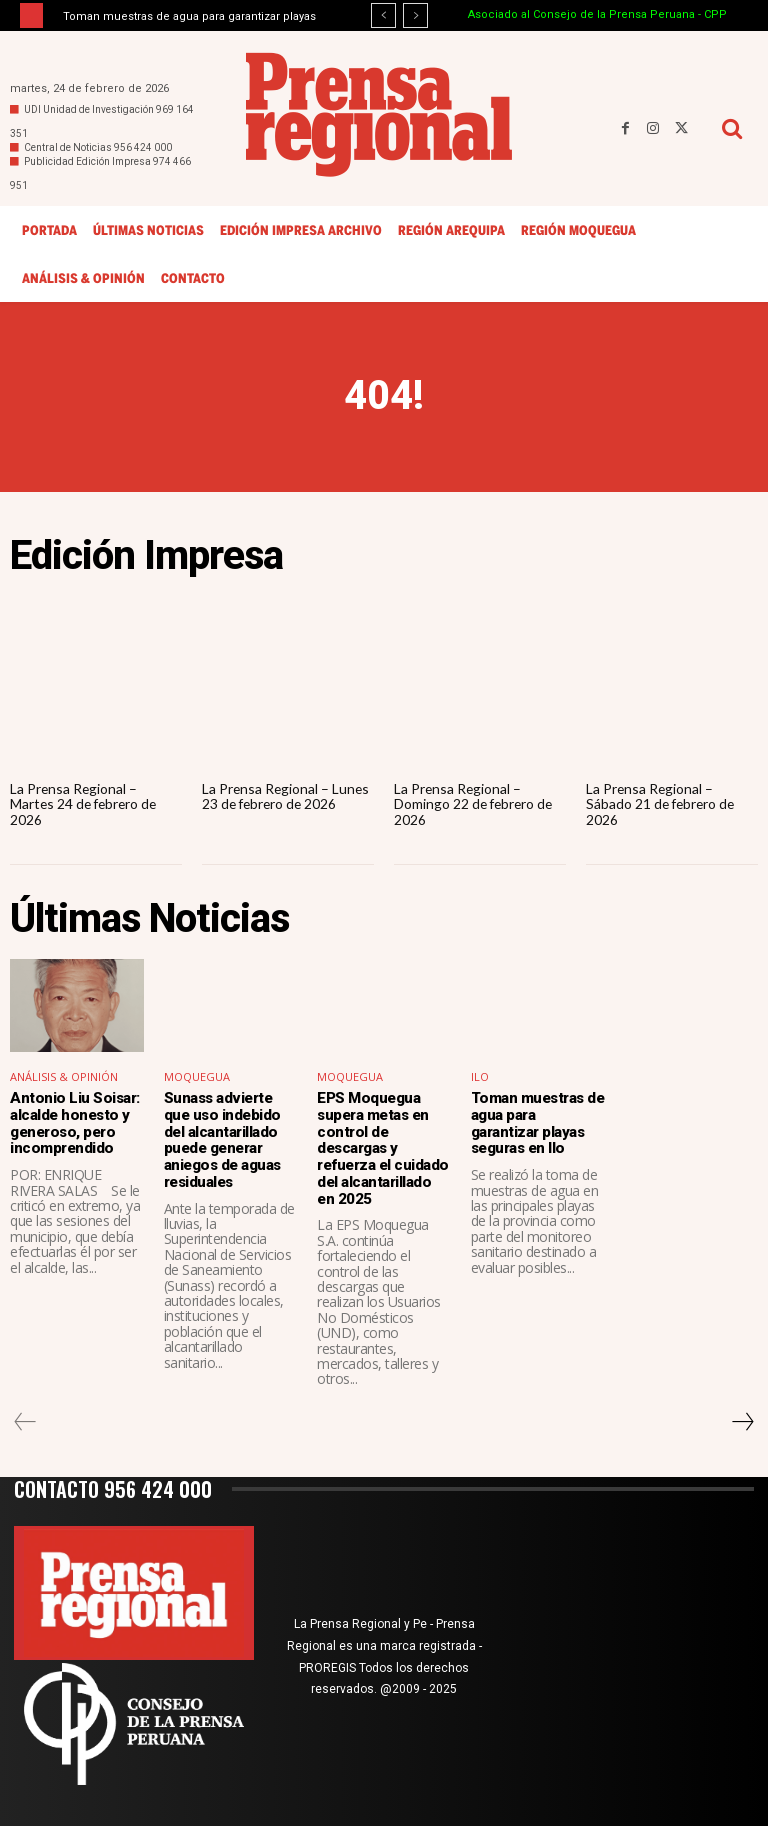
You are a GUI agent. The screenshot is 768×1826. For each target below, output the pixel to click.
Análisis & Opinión (64, 1077)
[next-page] (742, 1420)
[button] (731, 128)
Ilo (480, 1077)
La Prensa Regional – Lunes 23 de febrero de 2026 (287, 796)
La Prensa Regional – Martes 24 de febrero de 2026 (86, 804)
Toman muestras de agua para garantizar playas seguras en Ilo (537, 1123)
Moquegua (197, 1077)
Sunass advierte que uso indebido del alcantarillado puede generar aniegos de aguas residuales (222, 1139)
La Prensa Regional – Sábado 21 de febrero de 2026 (662, 804)
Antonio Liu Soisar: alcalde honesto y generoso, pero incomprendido (73, 1123)
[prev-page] (25, 1420)
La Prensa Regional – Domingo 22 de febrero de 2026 (475, 804)
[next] (415, 15)
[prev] (383, 15)
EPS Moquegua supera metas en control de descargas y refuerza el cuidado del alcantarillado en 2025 (384, 1147)
